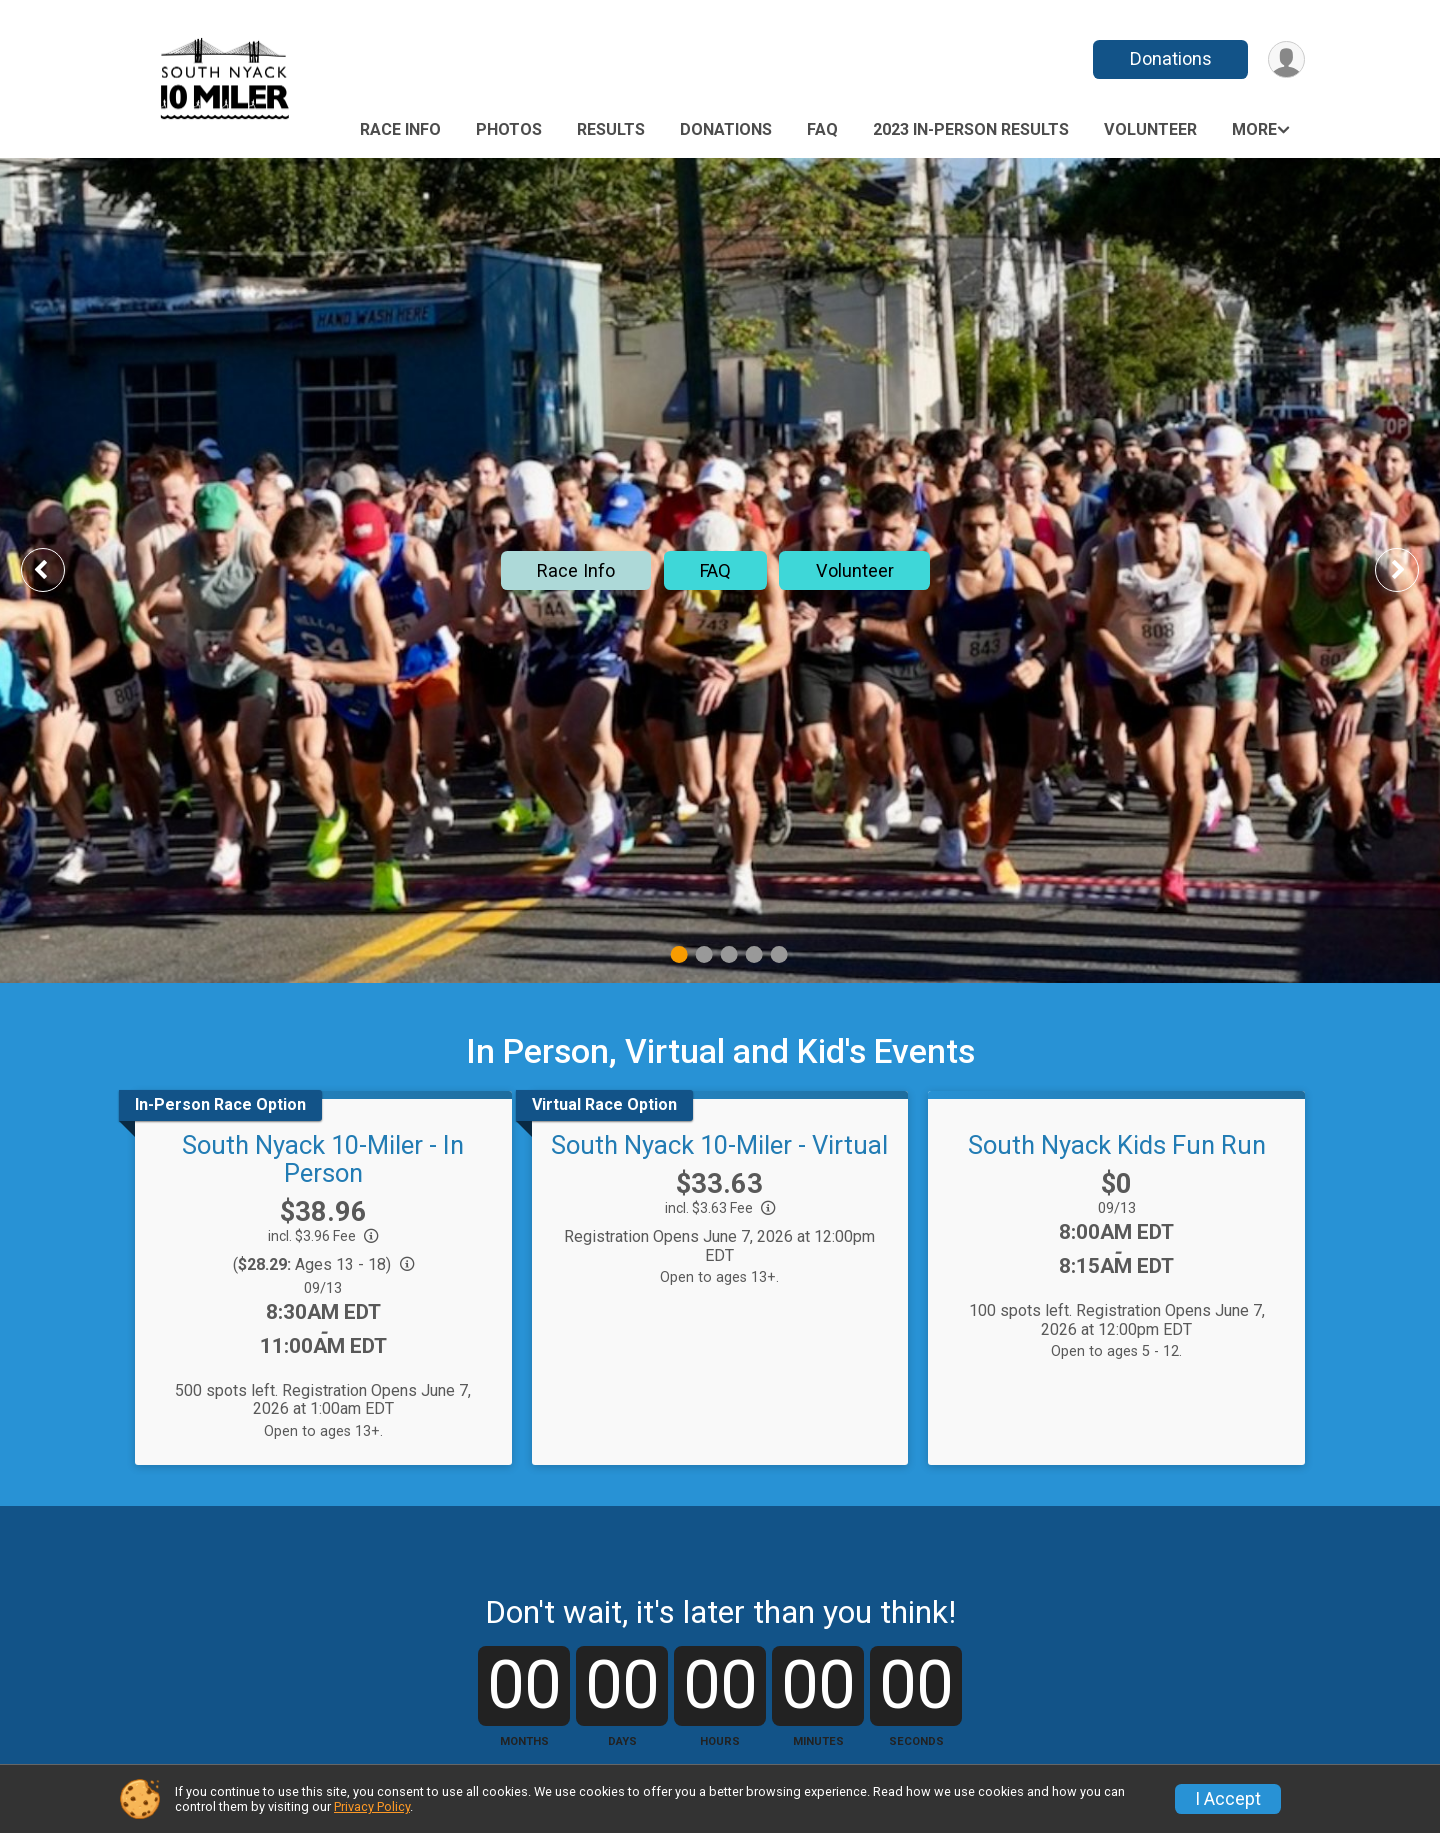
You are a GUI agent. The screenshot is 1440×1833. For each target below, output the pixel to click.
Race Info (400, 129)
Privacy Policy (372, 1806)
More (1254, 129)
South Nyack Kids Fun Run (1117, 1145)
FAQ (822, 129)
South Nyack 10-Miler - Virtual (719, 1145)
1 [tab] (679, 954)
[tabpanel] (720, 570)
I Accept (1228, 1799)
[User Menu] (1286, 59)
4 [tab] (754, 954)
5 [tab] (779, 954)
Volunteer (1150, 129)
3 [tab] (729, 954)
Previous (57, 569)
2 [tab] (704, 954)
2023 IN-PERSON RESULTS (971, 129)
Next (1412, 569)
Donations (1171, 58)
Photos (509, 129)
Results (611, 129)
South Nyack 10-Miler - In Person (323, 1159)
